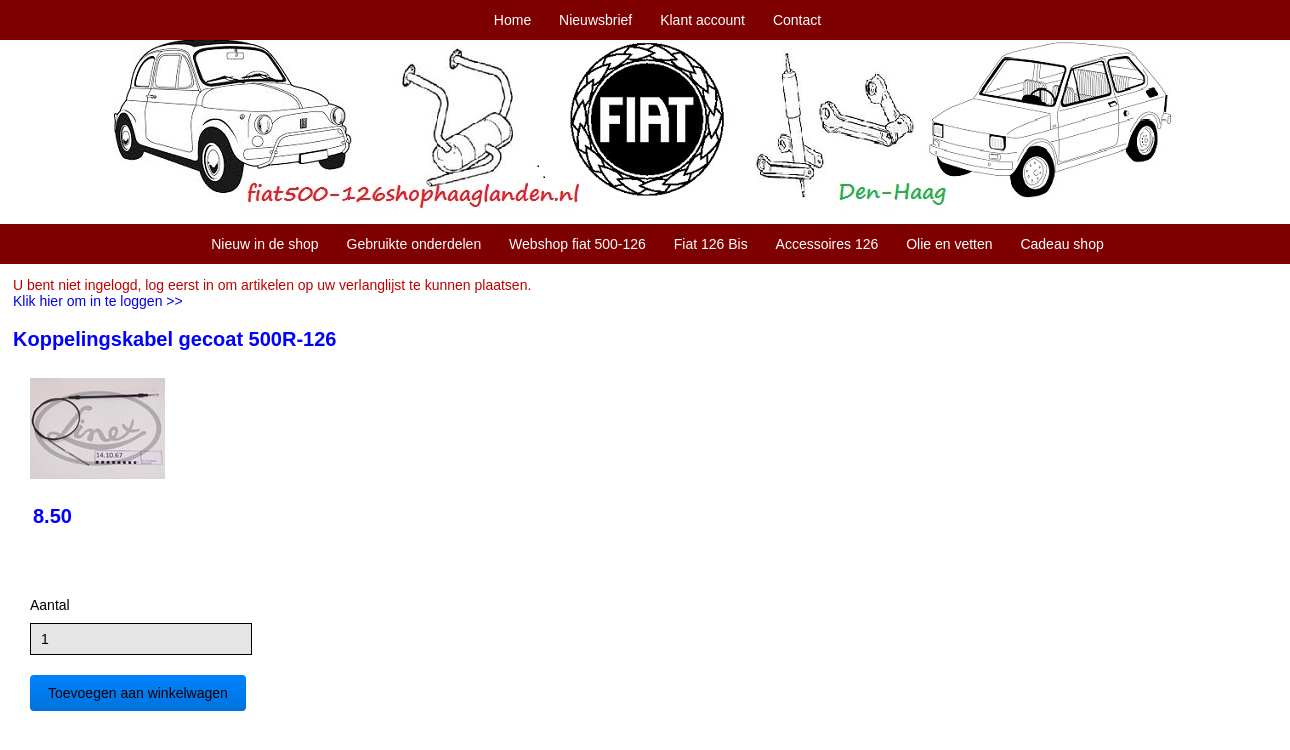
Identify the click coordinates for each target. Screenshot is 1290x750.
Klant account (702, 20)
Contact (797, 20)
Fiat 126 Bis (711, 244)
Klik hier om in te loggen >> (98, 301)
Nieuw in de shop (264, 244)
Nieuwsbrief (595, 20)
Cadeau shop (1061, 244)
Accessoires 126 (827, 244)
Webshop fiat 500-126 (577, 244)
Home (512, 20)
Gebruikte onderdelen (414, 244)
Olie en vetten (949, 244)
